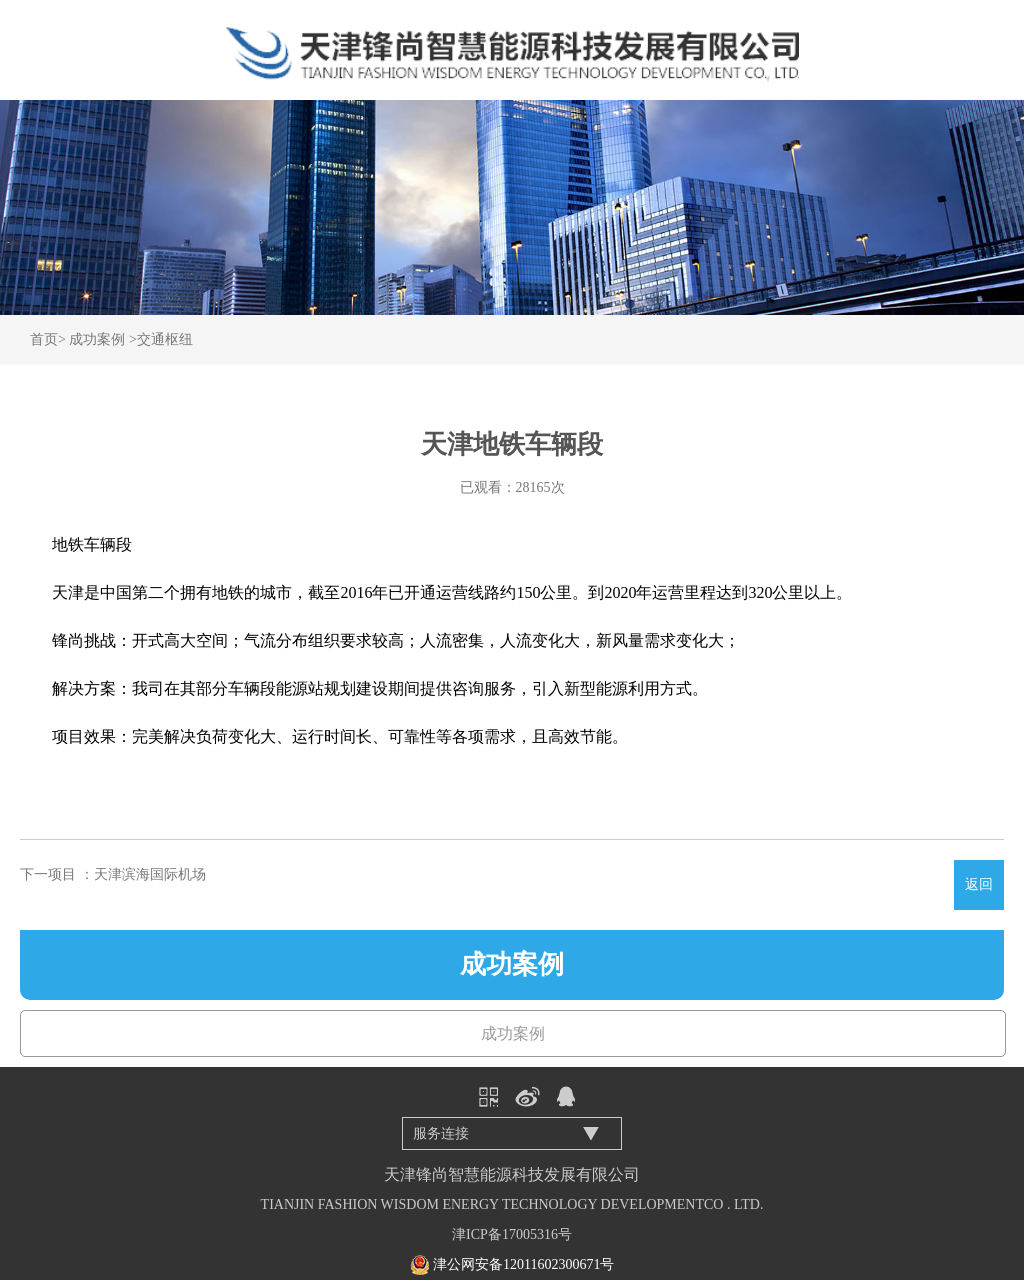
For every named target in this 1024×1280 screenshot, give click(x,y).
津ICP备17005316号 (512, 1234)
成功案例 (97, 339)
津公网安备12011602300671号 (523, 1264)
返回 (979, 884)
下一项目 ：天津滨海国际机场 (113, 874)
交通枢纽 (165, 339)
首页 (44, 339)
